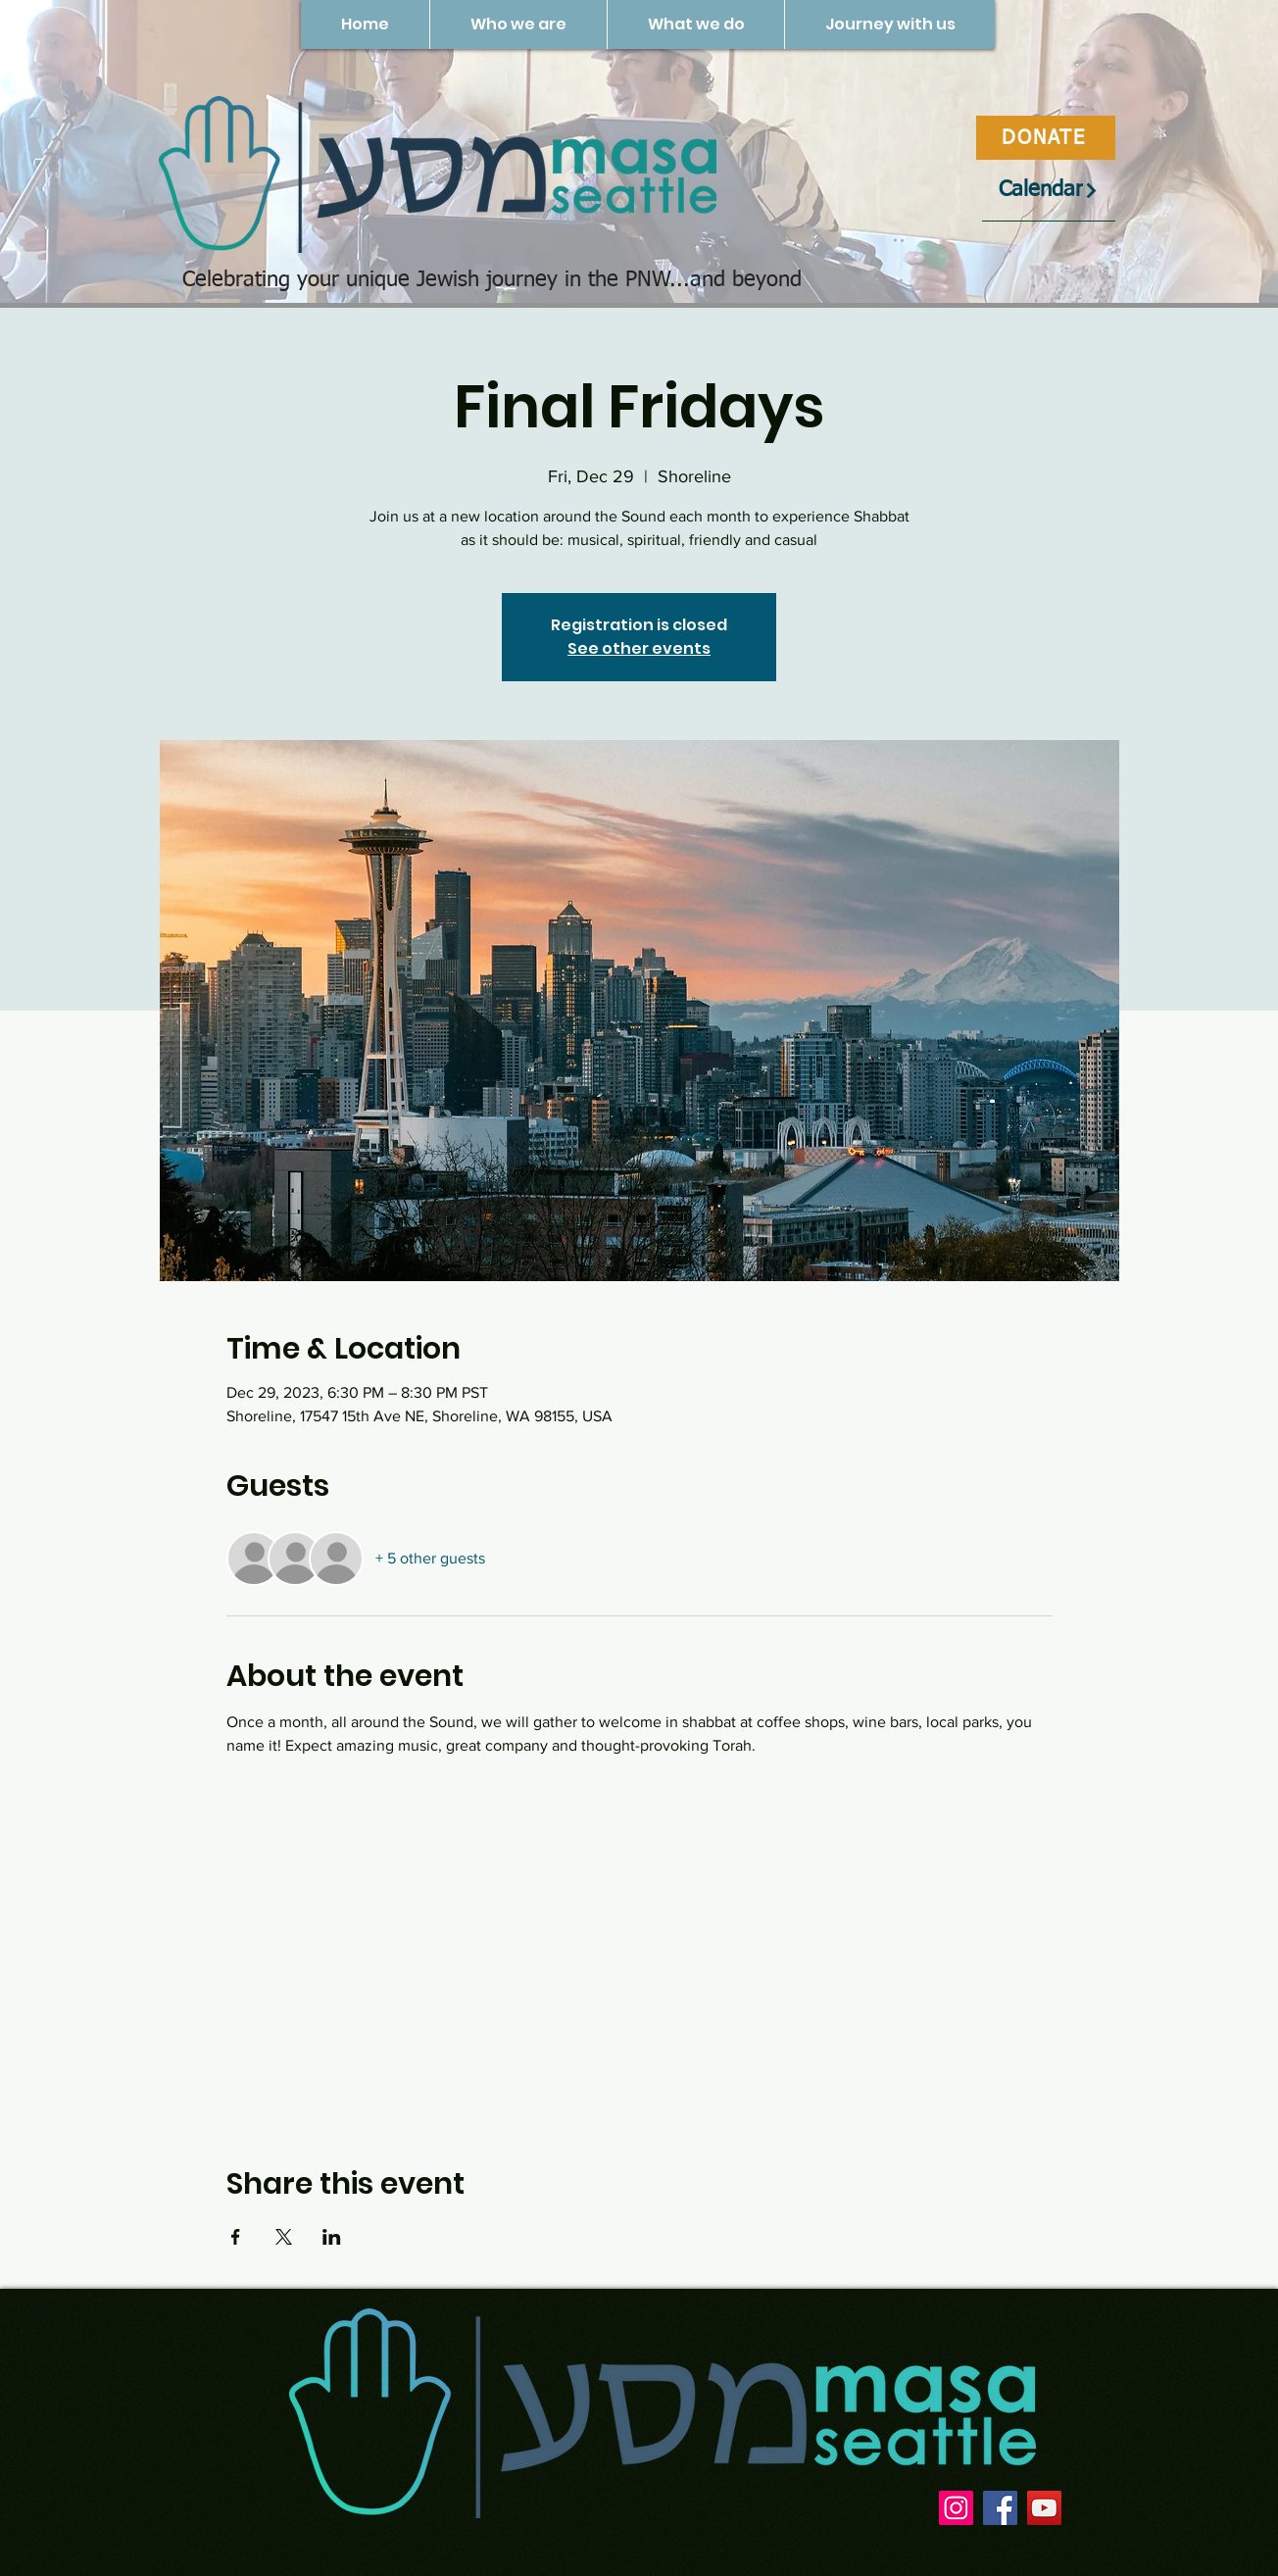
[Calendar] (1048, 191)
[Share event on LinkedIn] (331, 2237)
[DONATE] (1045, 138)
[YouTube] (1044, 2508)
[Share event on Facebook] (235, 2237)
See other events (639, 648)
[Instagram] (956, 2508)
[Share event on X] (283, 2237)
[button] (518, 24)
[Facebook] (1000, 2508)
